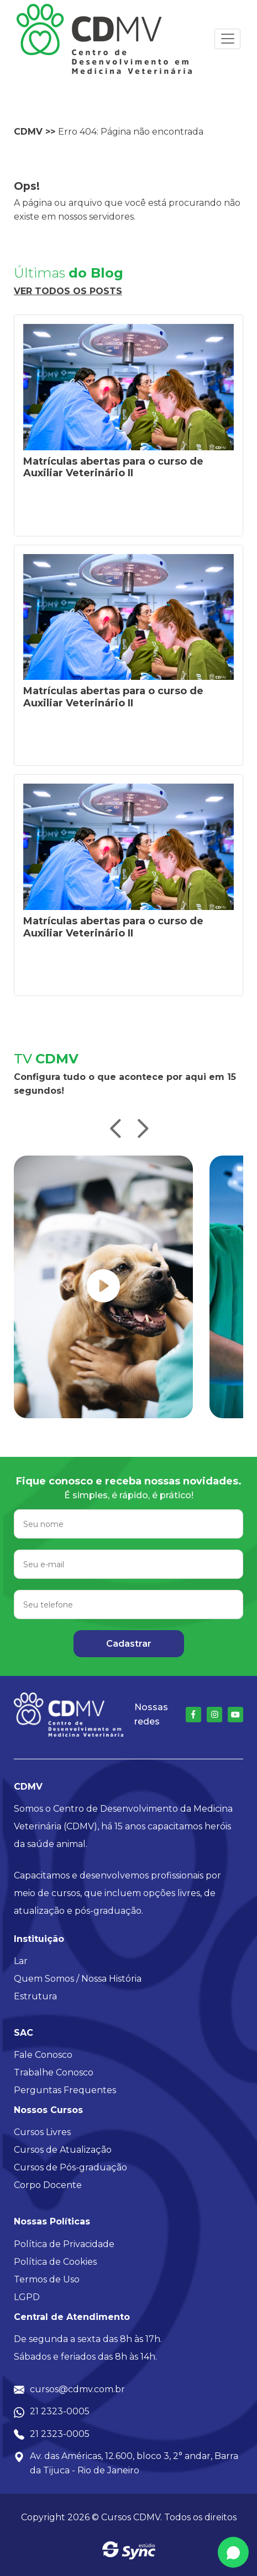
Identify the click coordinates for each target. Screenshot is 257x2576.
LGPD (27, 2297)
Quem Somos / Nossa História (77, 1978)
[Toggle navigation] (227, 39)
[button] (115, 1129)
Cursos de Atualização (63, 2149)
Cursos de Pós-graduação (70, 2167)
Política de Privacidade (64, 2244)
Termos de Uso (47, 2279)
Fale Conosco (43, 2055)
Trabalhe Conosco (53, 2072)
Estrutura (35, 1996)
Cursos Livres (42, 2132)
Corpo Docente (48, 2185)
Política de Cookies (55, 2261)
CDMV (28, 131)
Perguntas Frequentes (65, 2090)
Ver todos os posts (68, 291)
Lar (21, 1961)
